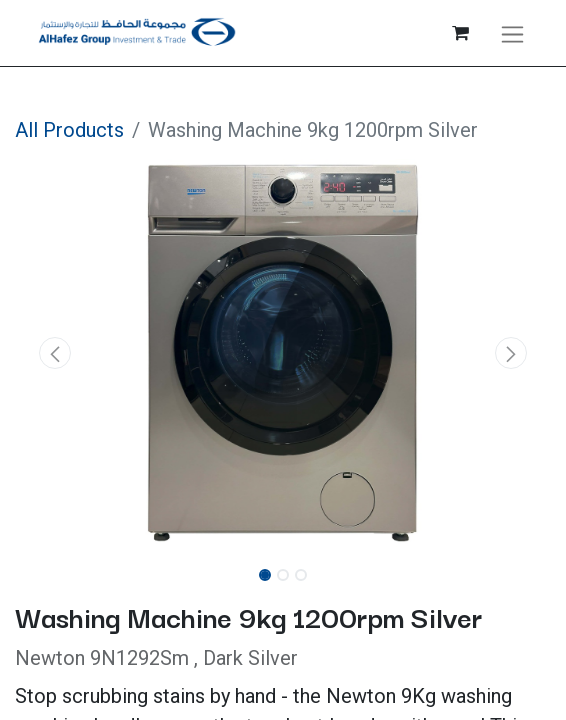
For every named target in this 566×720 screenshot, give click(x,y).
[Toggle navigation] (512, 33)
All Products (69, 130)
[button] (55, 353)
